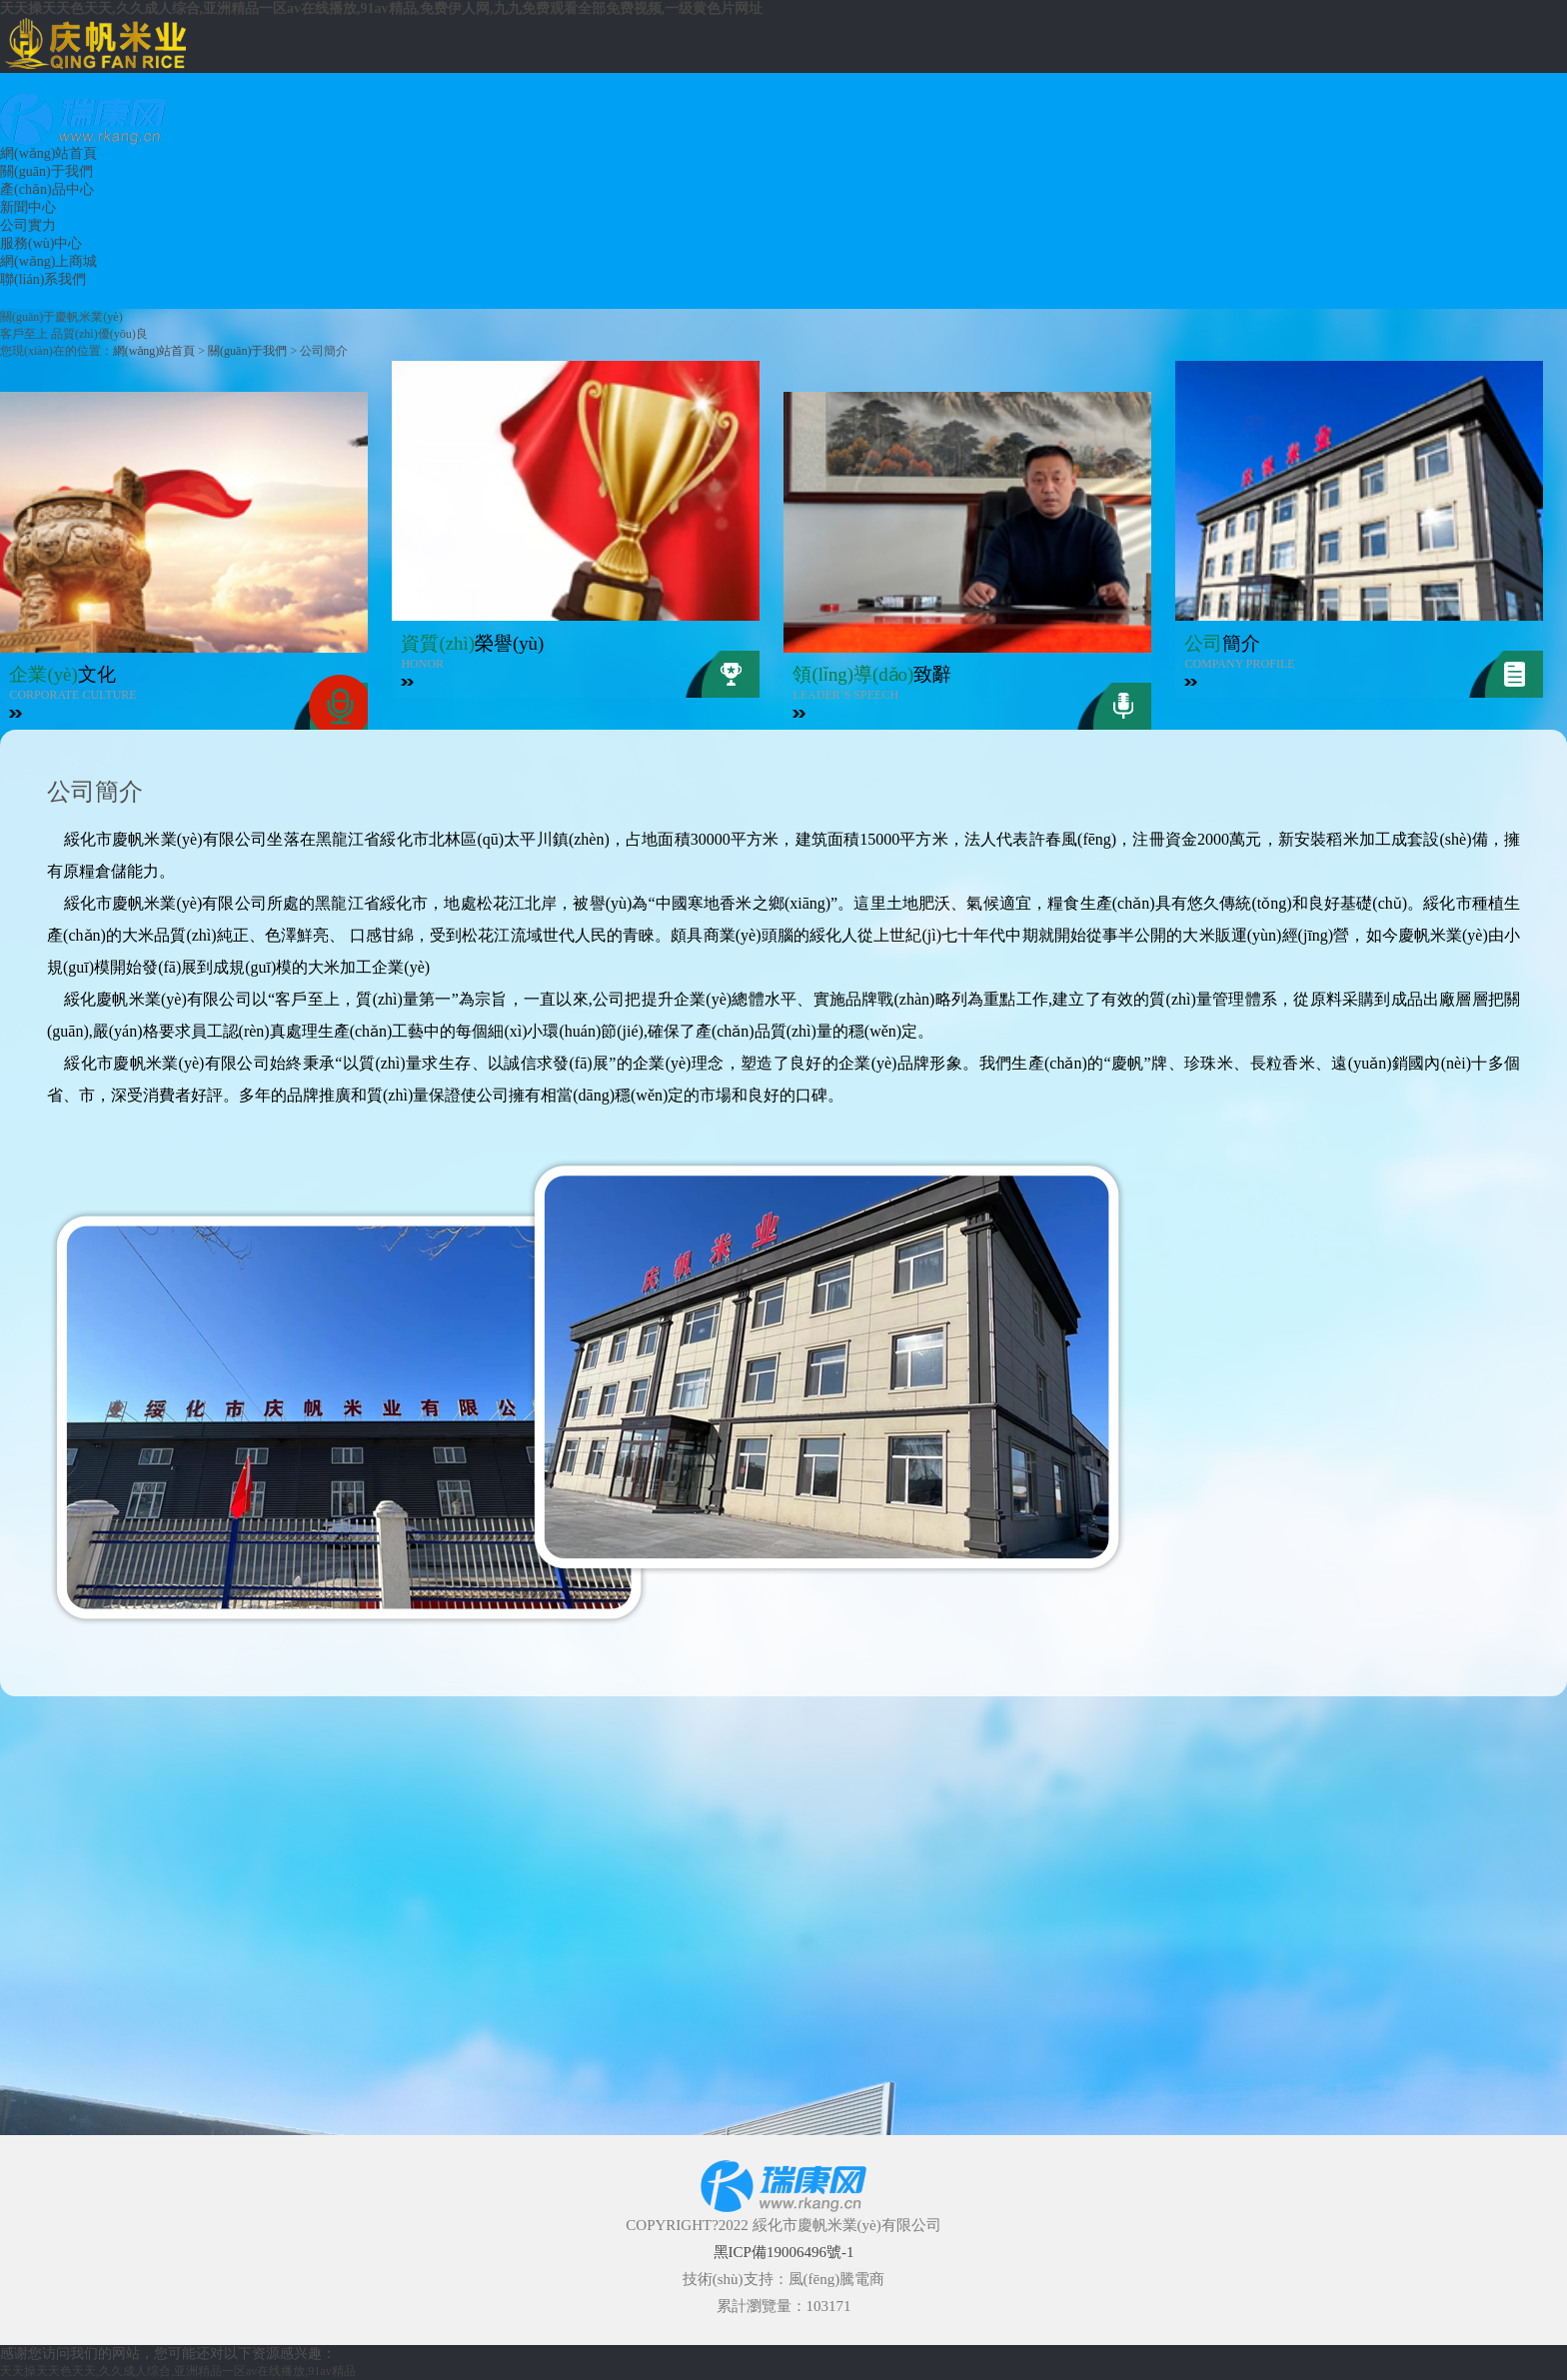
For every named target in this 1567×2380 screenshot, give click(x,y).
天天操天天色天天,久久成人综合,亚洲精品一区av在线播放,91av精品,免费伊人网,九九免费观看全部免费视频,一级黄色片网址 (381, 8)
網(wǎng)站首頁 (48, 153)
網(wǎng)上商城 (48, 261)
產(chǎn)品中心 (47, 189)
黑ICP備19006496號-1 (784, 2252)
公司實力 (28, 225)
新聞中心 (28, 207)
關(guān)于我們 (46, 171)
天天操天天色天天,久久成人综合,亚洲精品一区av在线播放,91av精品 (178, 2371)
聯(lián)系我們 (43, 279)
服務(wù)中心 (41, 243)
